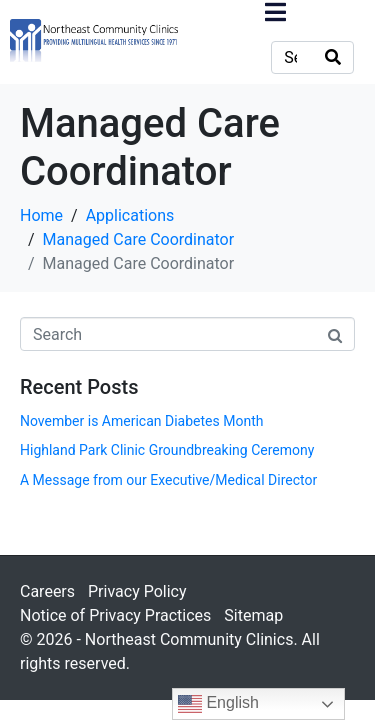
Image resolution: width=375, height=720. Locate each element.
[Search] (333, 57)
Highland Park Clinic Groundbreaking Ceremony (167, 450)
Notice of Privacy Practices (115, 615)
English (218, 704)
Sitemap (253, 615)
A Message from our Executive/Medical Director (168, 480)
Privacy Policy (137, 591)
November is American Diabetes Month (141, 421)
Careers (47, 591)
